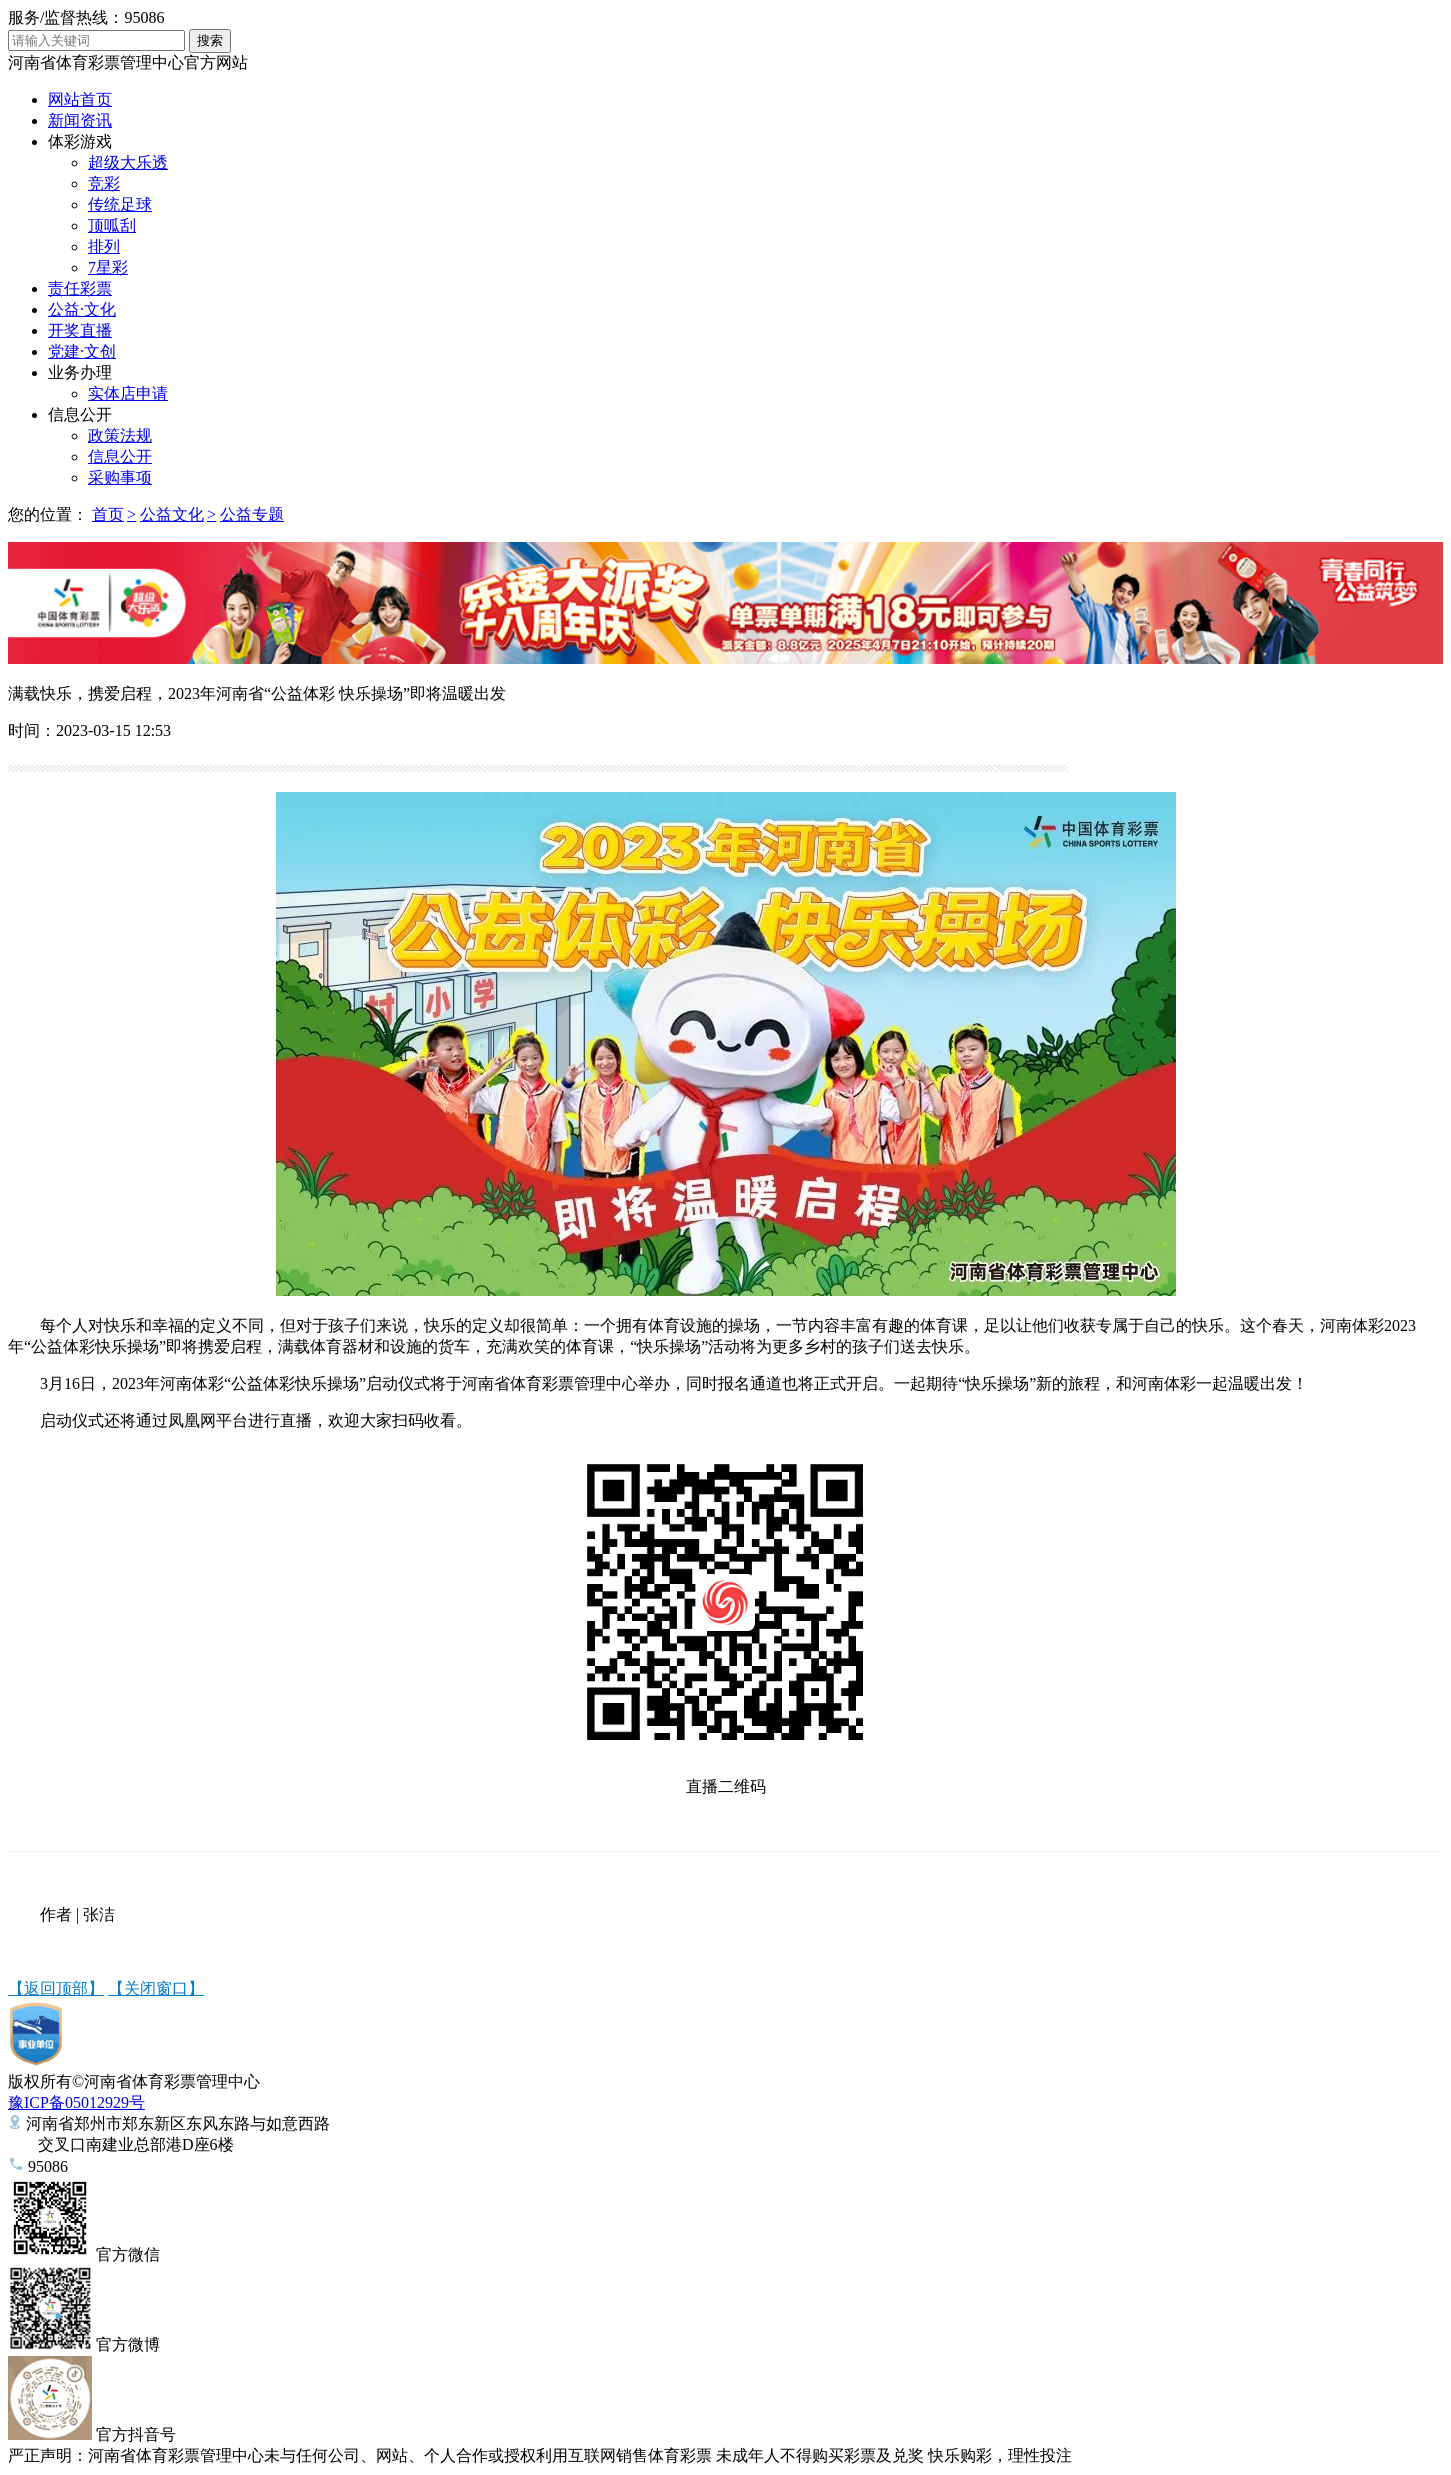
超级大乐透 (128, 162)
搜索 (210, 40)
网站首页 (80, 99)
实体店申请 (128, 393)
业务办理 (80, 372)
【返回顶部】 (56, 1988)
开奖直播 (80, 330)
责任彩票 (80, 288)
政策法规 (120, 435)
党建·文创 (82, 351)
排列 (104, 246)
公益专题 (252, 514)
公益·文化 (82, 309)
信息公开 (80, 414)
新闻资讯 (80, 120)
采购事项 (120, 477)
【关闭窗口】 (156, 1988)
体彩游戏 (80, 141)
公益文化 (172, 514)
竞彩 (104, 183)
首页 (108, 514)
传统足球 (120, 204)
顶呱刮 (112, 225)
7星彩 (108, 267)
